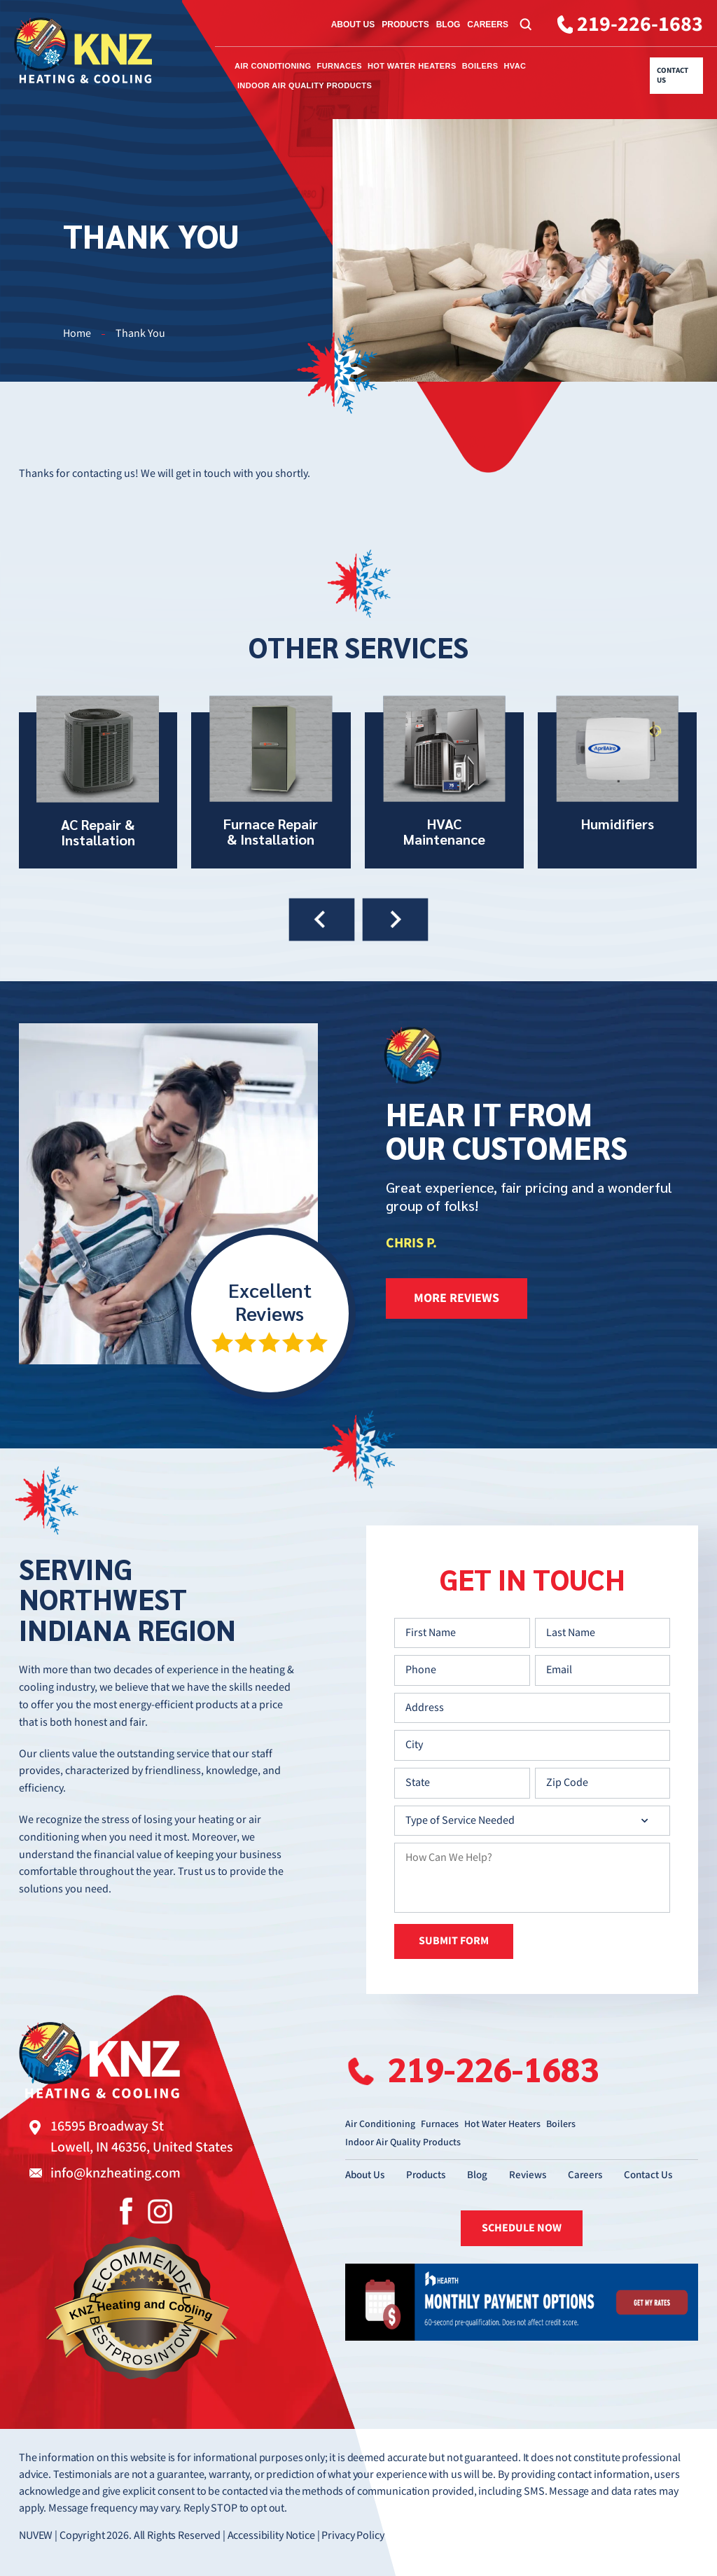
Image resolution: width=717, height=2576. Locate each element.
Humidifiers (617, 781)
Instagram (160, 2211)
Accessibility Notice (271, 2535)
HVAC (514, 66)
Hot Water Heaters (412, 66)
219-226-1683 (640, 25)
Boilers (480, 66)
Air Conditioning (273, 66)
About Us (353, 24)
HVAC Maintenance (444, 781)
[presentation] (322, 919)
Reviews (527, 2175)
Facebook (126, 2211)
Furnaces (339, 66)
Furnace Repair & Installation (270, 781)
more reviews (456, 1298)
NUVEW (36, 2535)
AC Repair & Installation (97, 781)
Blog (448, 24)
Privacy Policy (352, 2535)
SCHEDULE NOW (522, 2228)
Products (405, 24)
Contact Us (672, 75)
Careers (487, 24)
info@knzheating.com (115, 2173)
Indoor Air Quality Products (304, 85)
